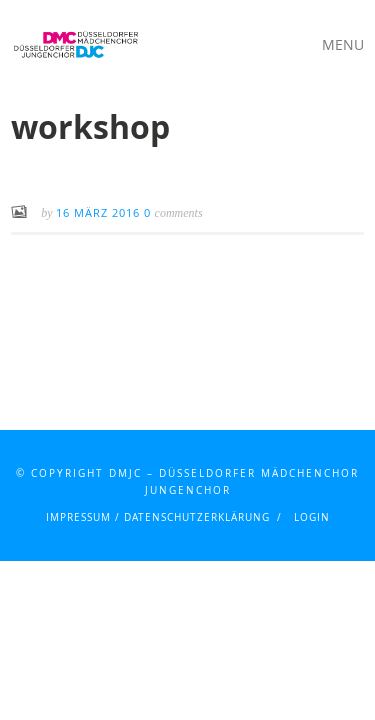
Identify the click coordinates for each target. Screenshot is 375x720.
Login (312, 517)
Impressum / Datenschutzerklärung (158, 517)
